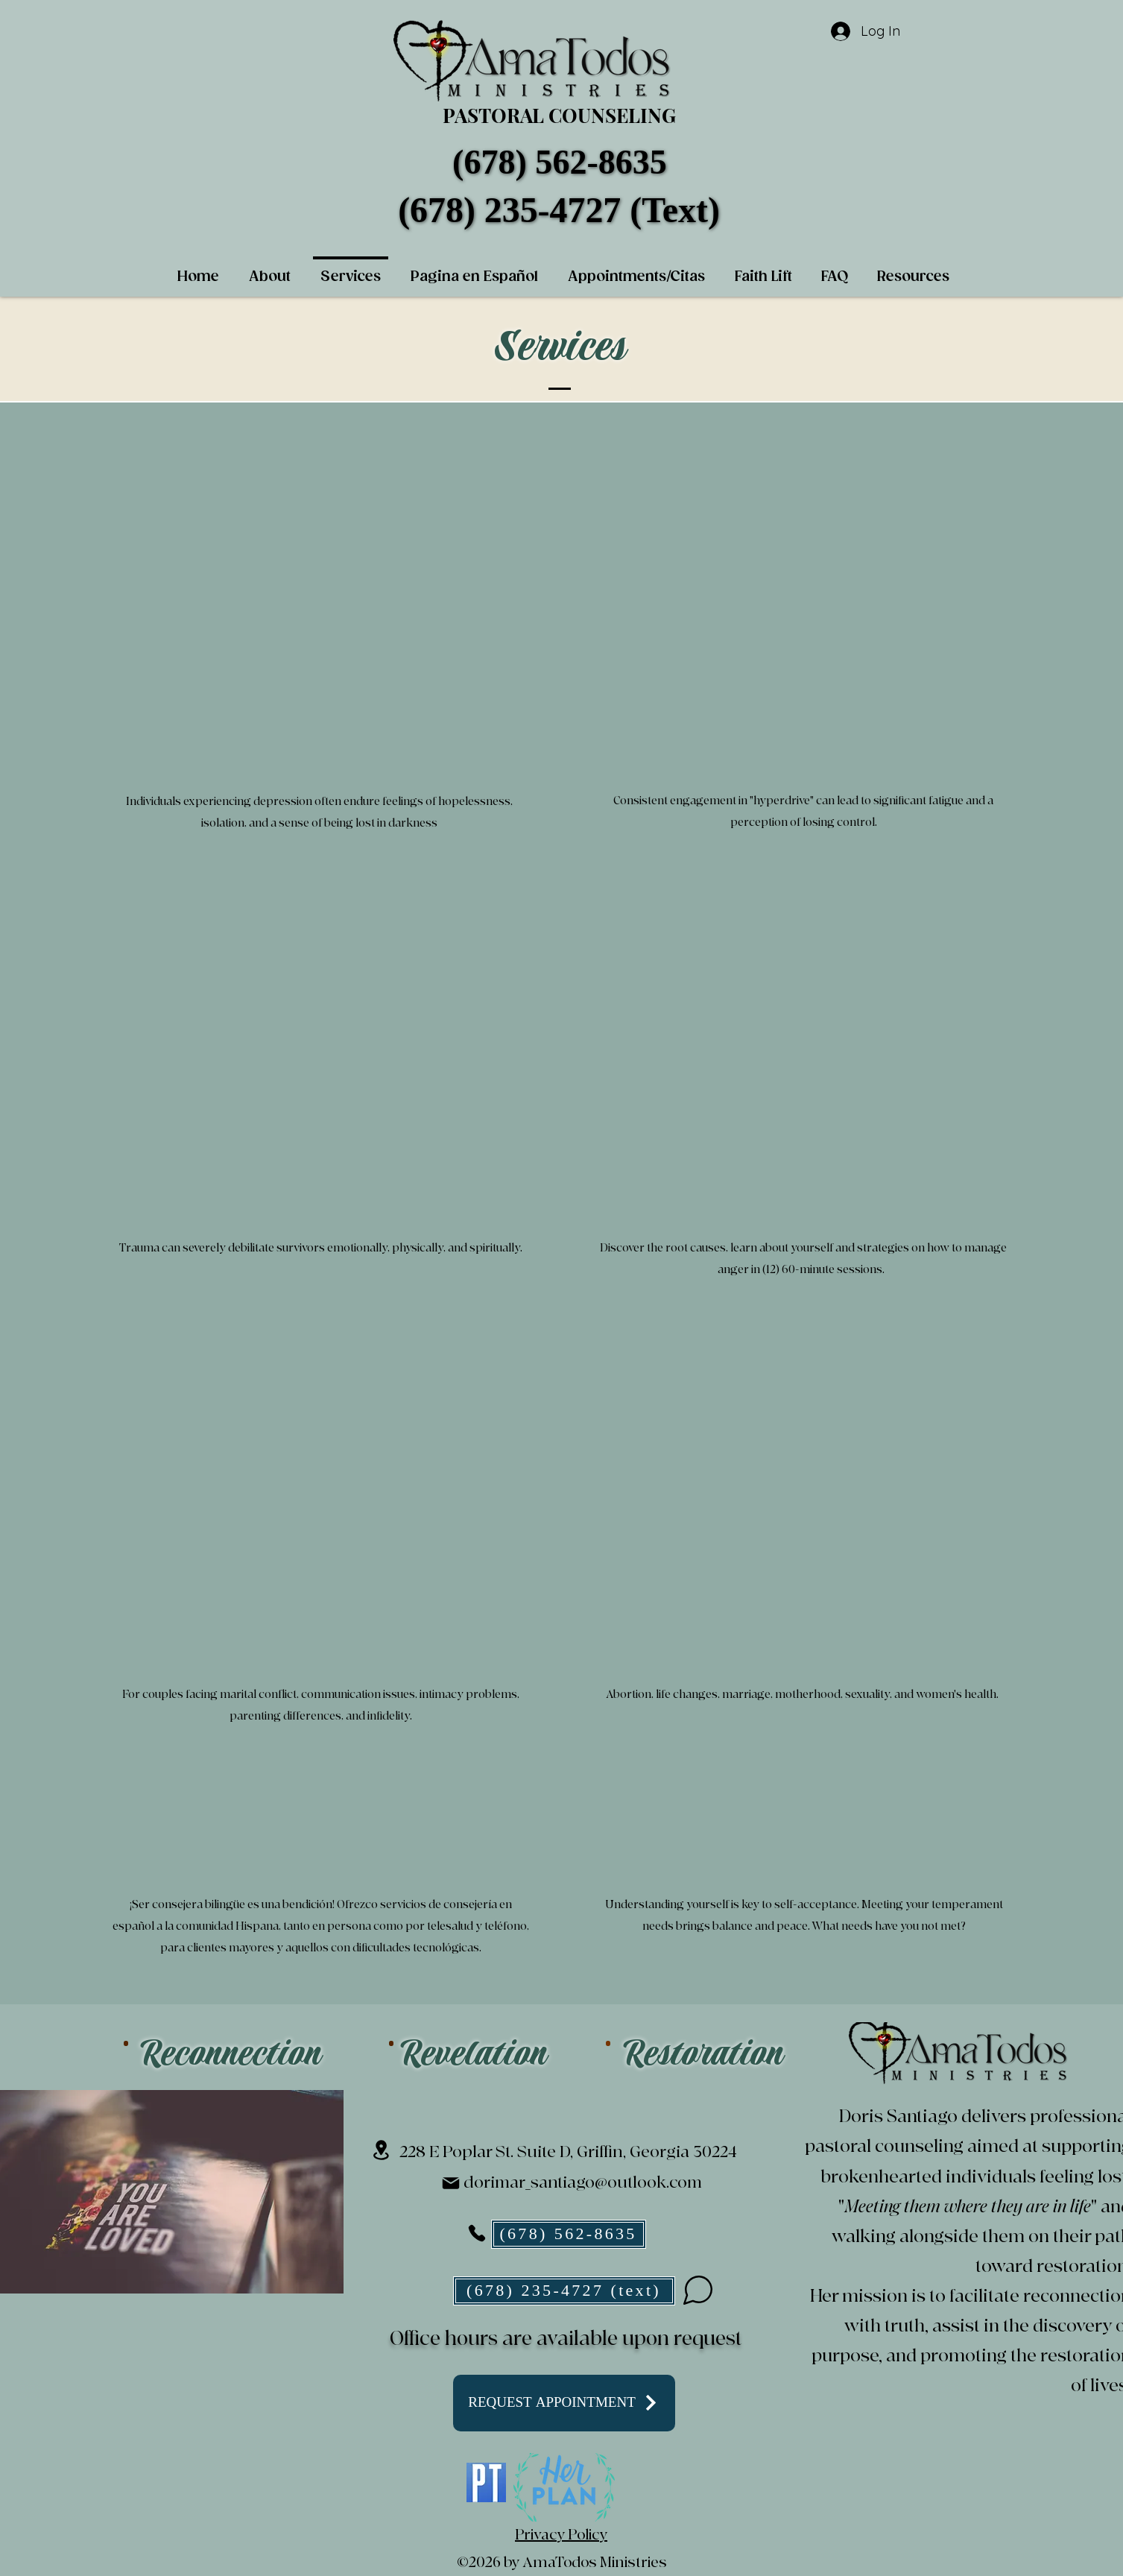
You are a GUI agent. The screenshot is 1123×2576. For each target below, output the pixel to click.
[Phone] (477, 2232)
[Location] (381, 2150)
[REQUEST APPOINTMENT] (564, 2403)
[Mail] (451, 2183)
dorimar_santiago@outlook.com (583, 2183)
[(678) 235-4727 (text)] (564, 2290)
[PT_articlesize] (486, 2482)
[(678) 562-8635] (568, 2234)
